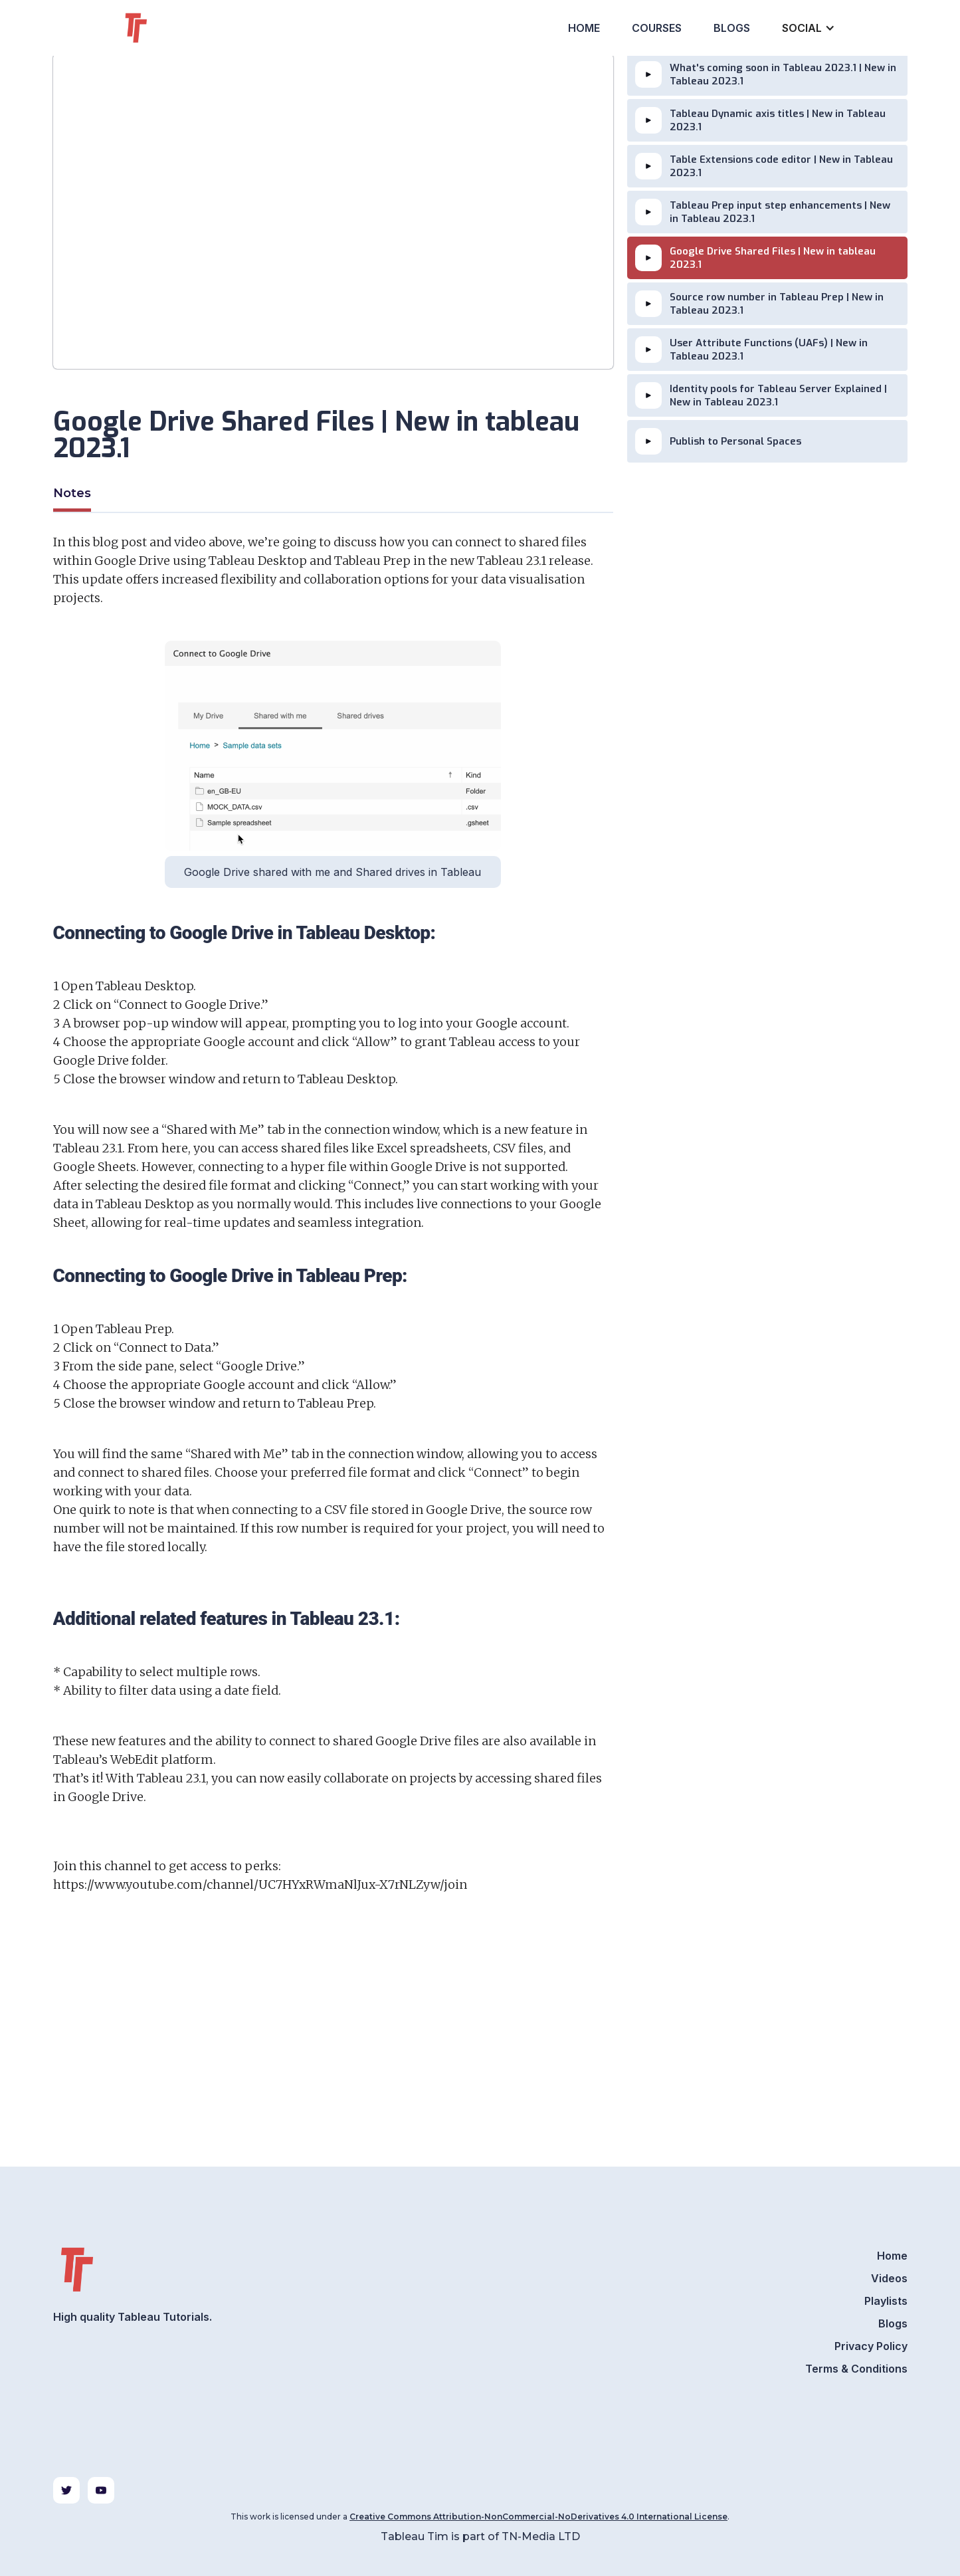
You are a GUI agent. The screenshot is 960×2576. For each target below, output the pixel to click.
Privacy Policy (871, 2346)
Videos (889, 2278)
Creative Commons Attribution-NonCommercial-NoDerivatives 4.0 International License (538, 2517)
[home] (160, 28)
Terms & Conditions (856, 2368)
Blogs (732, 28)
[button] (807, 28)
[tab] (72, 495)
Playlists (886, 2301)
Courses (657, 28)
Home (584, 28)
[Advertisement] (333, 2059)
